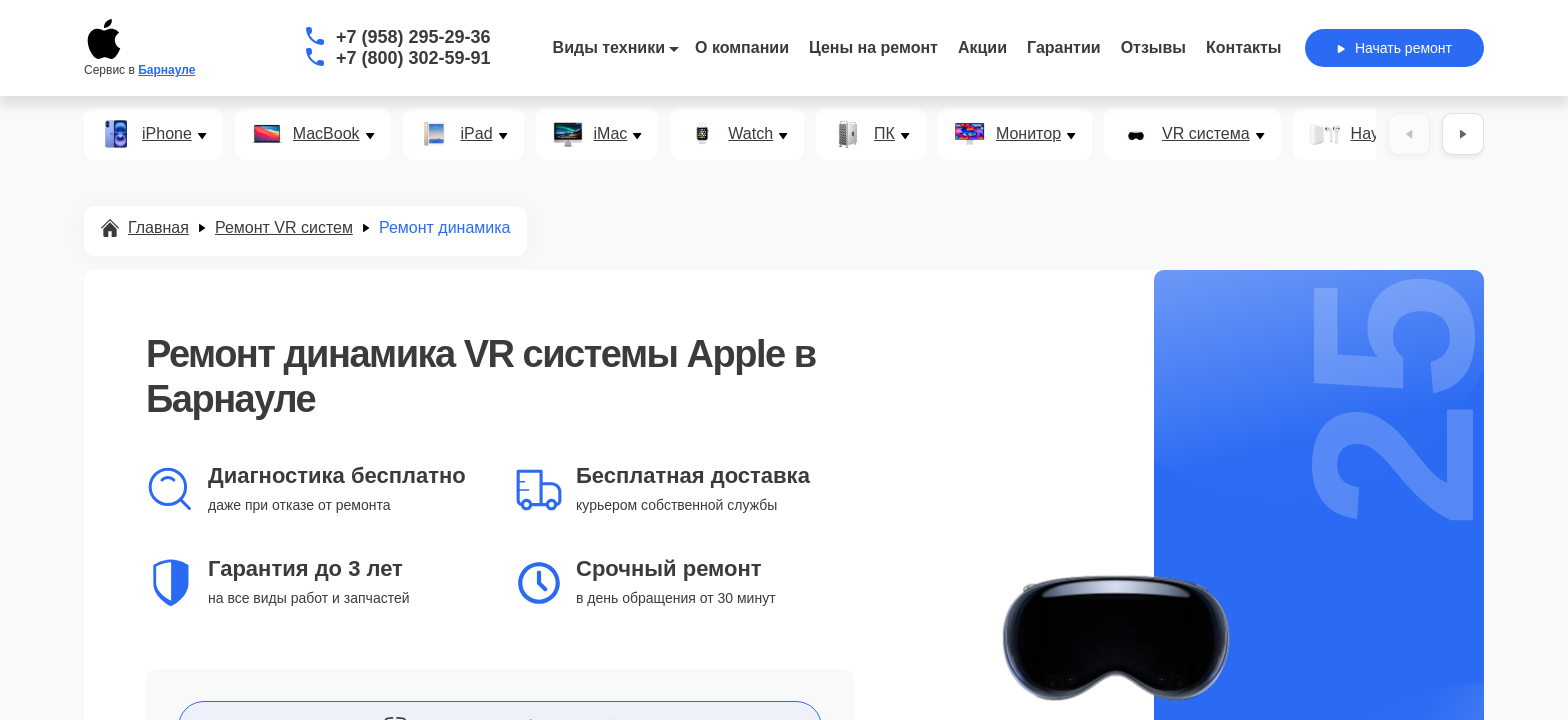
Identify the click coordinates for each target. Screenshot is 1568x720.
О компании (742, 47)
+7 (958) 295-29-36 (413, 37)
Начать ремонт (1394, 48)
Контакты (1243, 47)
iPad (477, 134)
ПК (884, 134)
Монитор (1028, 134)
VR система (1206, 134)
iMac (611, 134)
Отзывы (1153, 47)
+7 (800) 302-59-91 (413, 58)
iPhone (167, 134)
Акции (982, 47)
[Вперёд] (1463, 134)
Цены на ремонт (873, 47)
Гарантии (1064, 47)
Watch (750, 134)
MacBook (326, 134)
